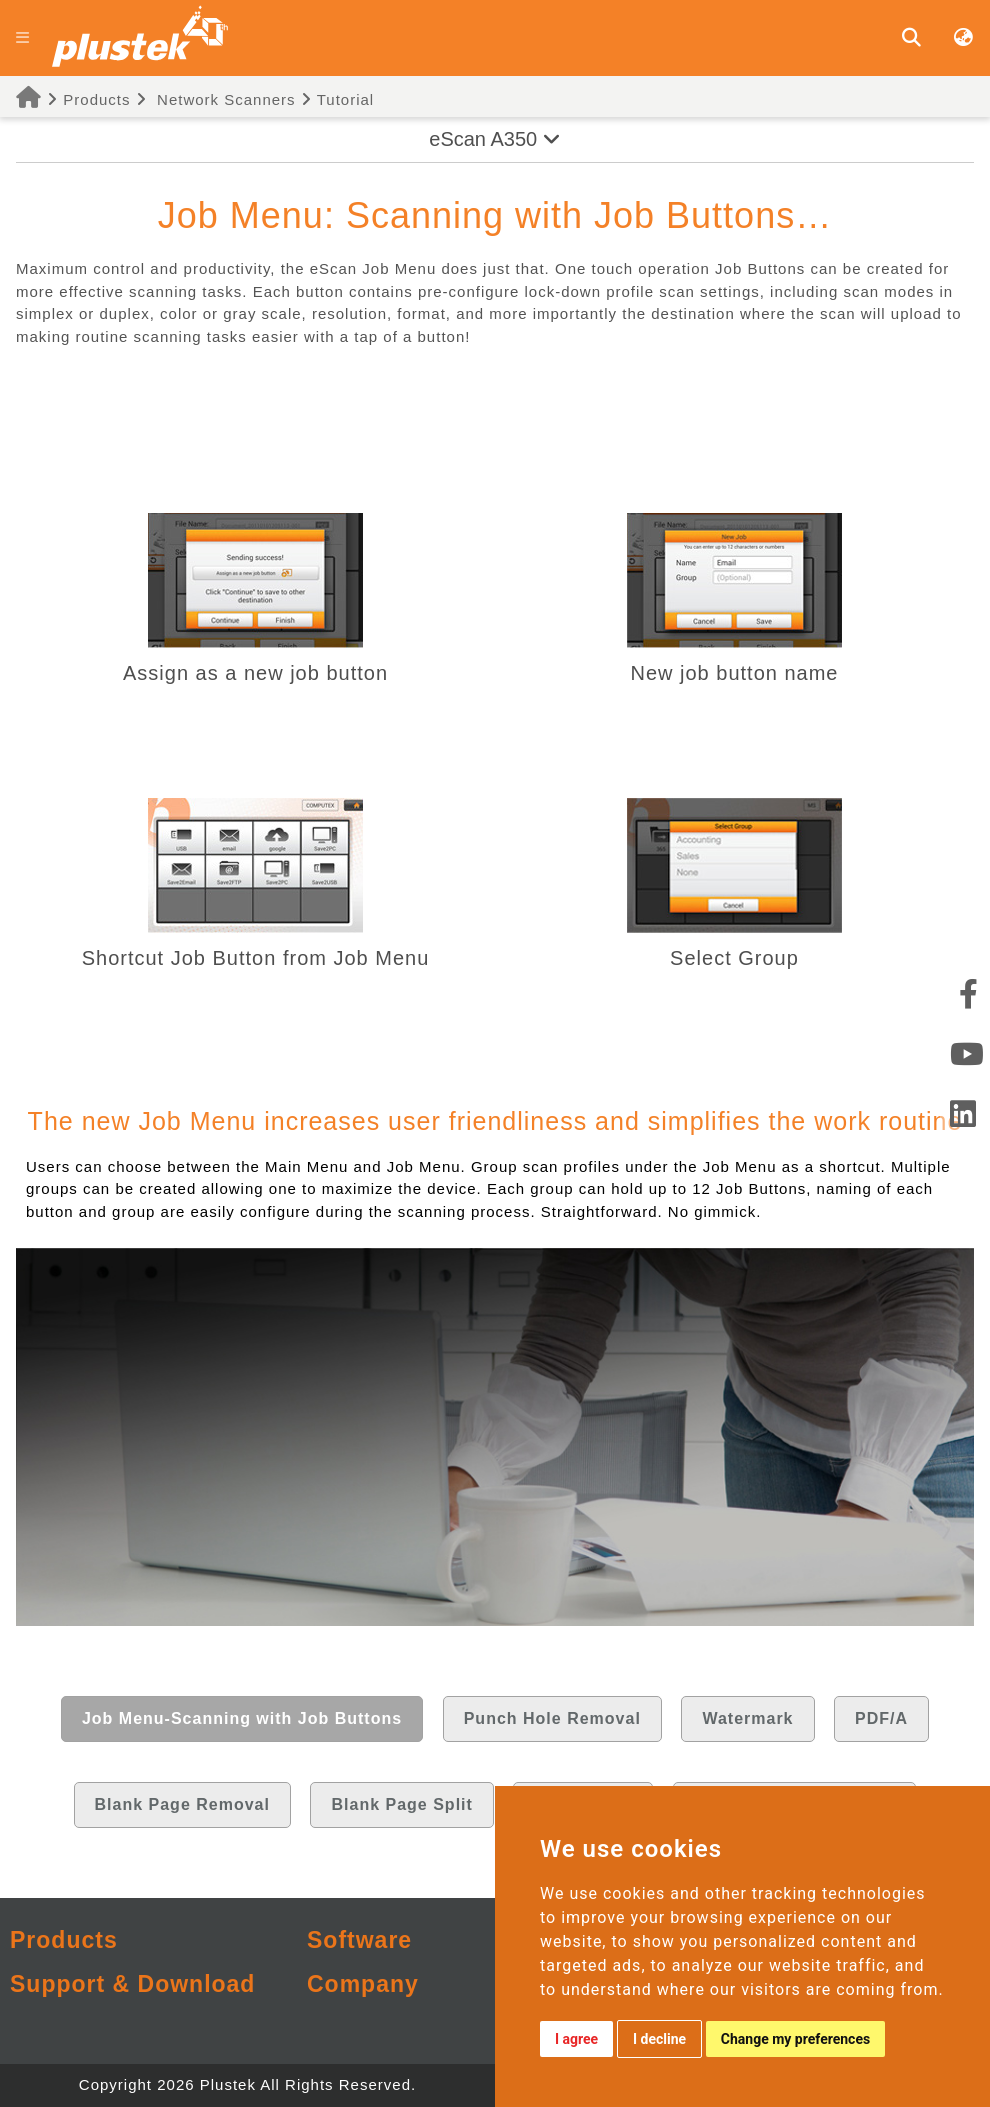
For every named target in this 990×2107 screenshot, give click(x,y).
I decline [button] (659, 2039)
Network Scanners (226, 99)
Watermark (747, 1718)
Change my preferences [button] (795, 2039)
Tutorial (337, 99)
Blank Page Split (401, 1804)
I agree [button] (576, 2039)
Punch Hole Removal (552, 1718)
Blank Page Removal (182, 1804)
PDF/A (881, 1718)
